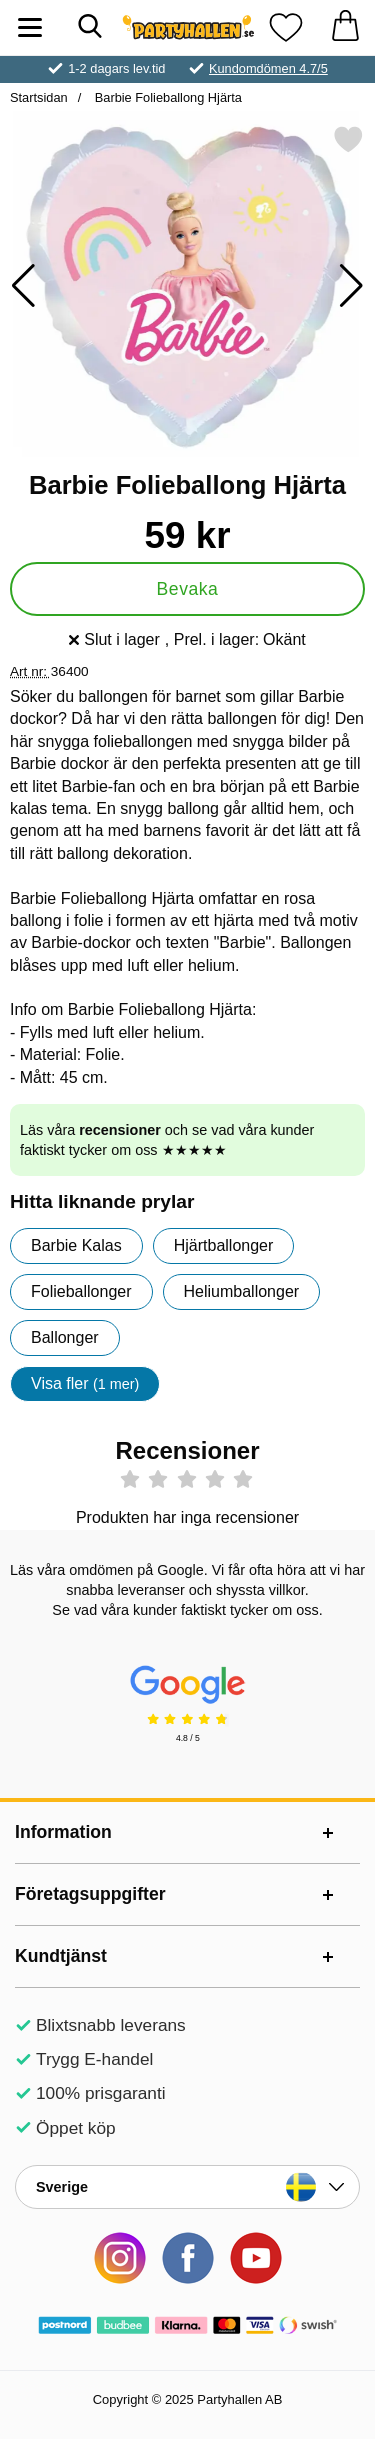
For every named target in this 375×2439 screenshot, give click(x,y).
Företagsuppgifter (90, 1894)
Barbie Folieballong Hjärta (166, 97)
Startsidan (39, 97)
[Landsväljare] (187, 2187)
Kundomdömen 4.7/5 (268, 68)
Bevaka (188, 589)
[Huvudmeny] (30, 27)
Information (63, 1832)
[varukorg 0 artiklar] (345, 27)
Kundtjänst (61, 1956)
